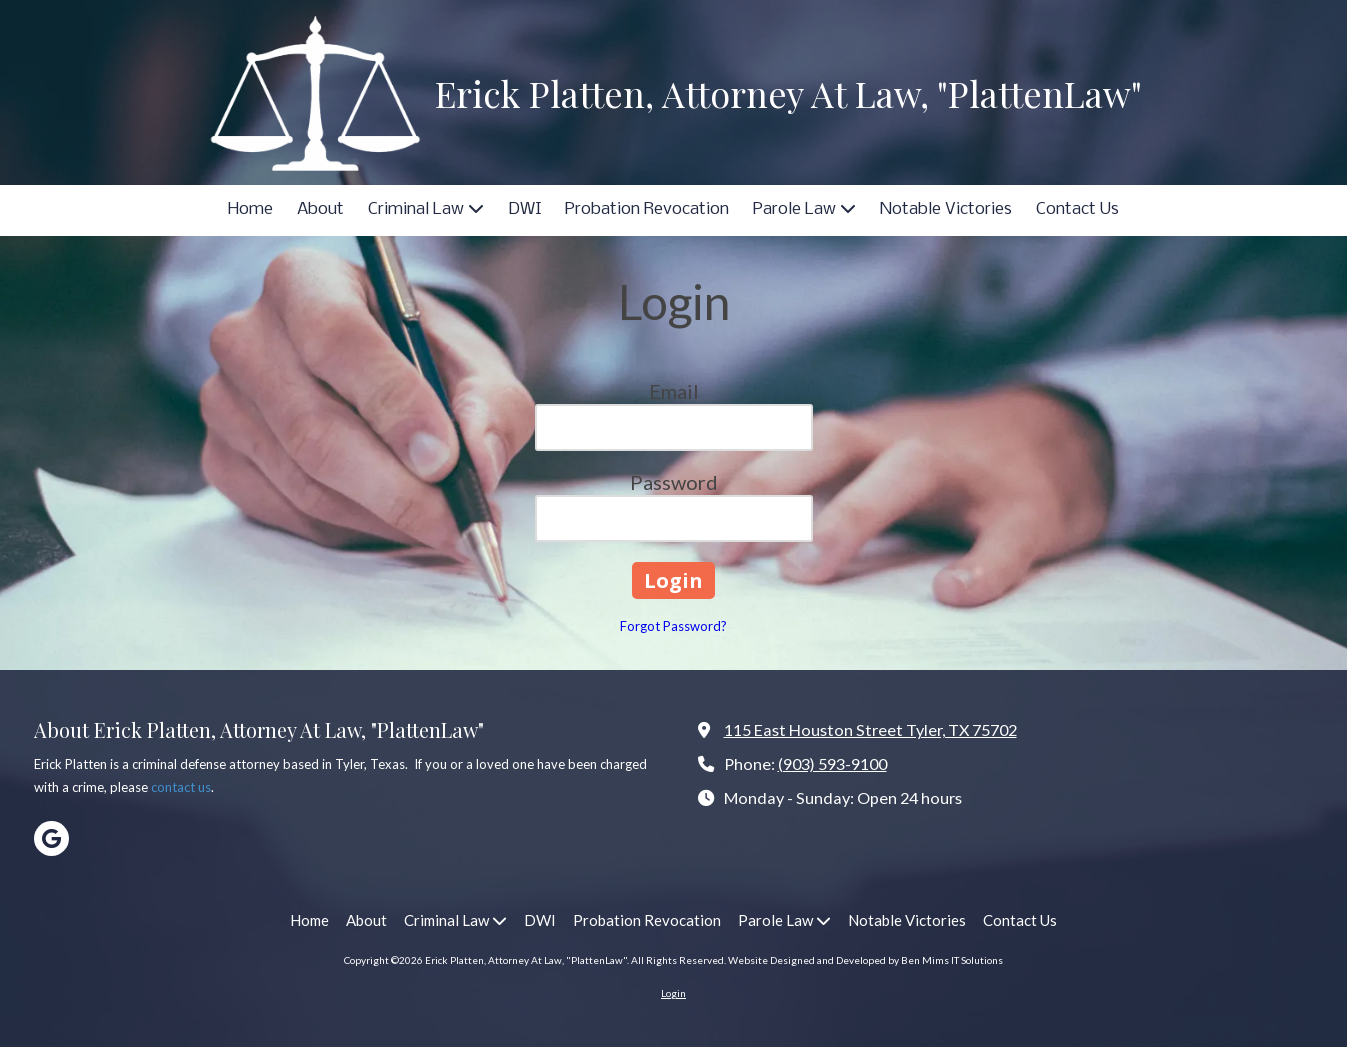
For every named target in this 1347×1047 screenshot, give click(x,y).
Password (674, 482)
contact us (181, 787)
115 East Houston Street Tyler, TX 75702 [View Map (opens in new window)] (870, 729)
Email (674, 391)
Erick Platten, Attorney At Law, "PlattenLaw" (788, 93)
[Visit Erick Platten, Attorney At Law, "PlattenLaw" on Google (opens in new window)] (51, 838)
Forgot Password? (673, 626)
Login (673, 993)
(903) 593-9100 (832, 763)
